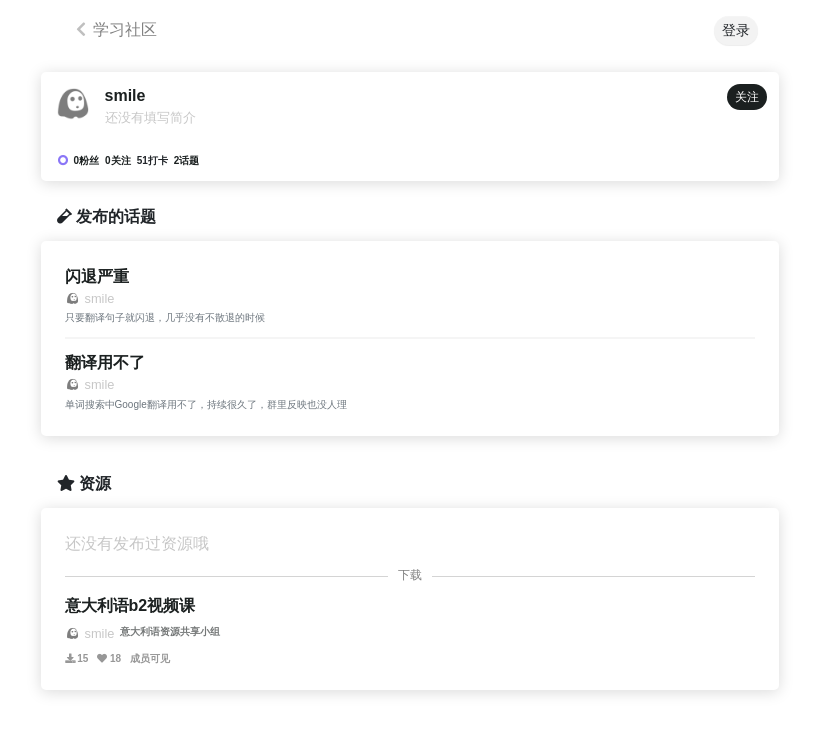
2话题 (187, 160)
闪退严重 (97, 276)
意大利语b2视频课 (130, 605)
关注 (747, 97)
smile (125, 95)
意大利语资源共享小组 (170, 631)
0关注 (118, 160)
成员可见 (150, 658)
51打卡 (152, 160)
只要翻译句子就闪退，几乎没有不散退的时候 (165, 317)
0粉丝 (87, 160)
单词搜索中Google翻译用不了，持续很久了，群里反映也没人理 (206, 404)
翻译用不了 (105, 362)
